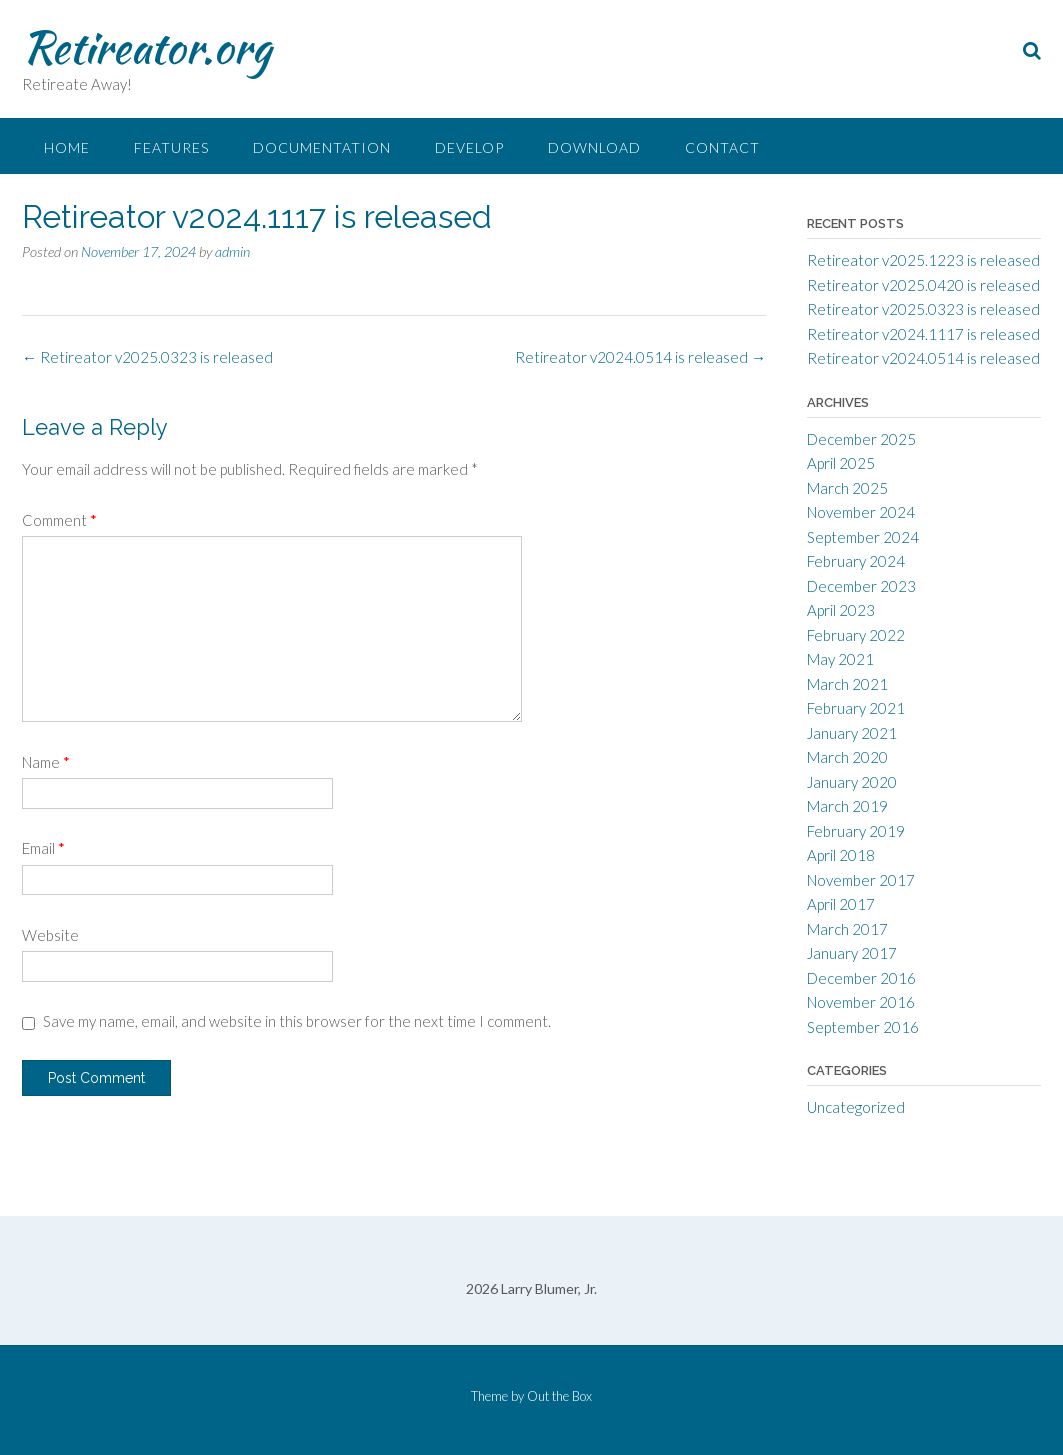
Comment (59, 520)
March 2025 (847, 488)
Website (50, 935)
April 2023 (841, 610)
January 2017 (852, 953)
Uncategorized (856, 1107)
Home (67, 147)
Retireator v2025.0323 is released (147, 357)
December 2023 (861, 586)
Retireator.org (146, 47)
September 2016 (863, 1027)
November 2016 (861, 1002)
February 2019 (856, 831)
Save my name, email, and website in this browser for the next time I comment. (297, 1021)
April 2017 (841, 904)
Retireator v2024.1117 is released (923, 334)
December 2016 (861, 978)
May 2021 (840, 659)
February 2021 (856, 708)
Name (46, 762)
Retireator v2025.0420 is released (923, 285)
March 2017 (847, 929)
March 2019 (847, 806)
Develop (469, 147)
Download (594, 147)
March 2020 (847, 757)
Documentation (322, 147)
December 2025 (861, 439)
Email (43, 848)
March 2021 (847, 684)
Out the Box (559, 1396)
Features (171, 147)
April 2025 (841, 463)
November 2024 (861, 512)
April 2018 (841, 855)
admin (232, 251)
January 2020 (852, 782)
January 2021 (852, 733)
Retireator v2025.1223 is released (923, 260)
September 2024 (863, 537)
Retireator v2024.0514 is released (640, 357)
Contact (722, 147)
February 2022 (856, 635)
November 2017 (861, 880)
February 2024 (856, 561)
